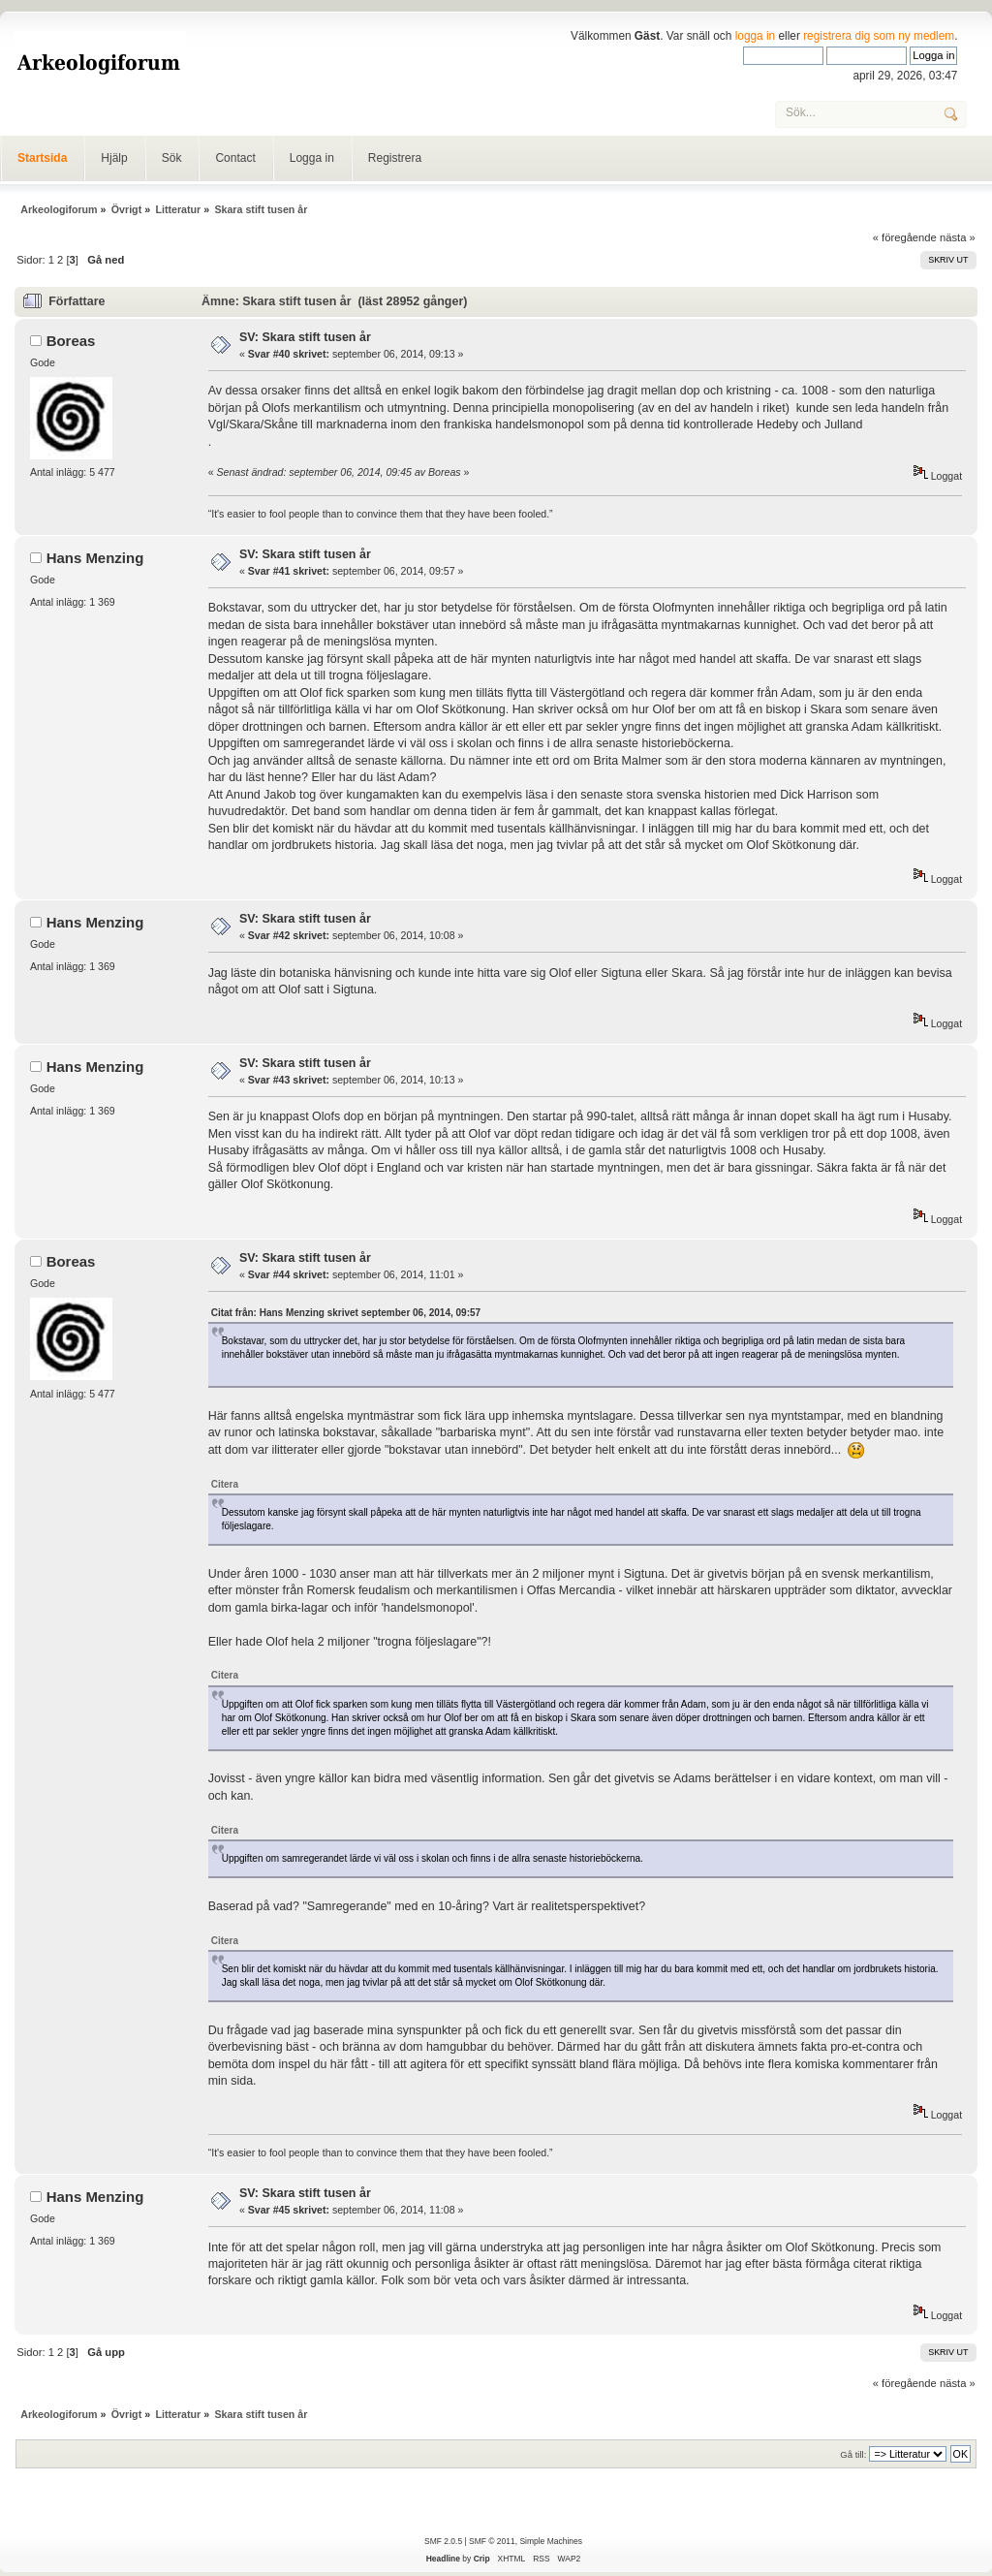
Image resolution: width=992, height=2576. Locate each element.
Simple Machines (550, 2541)
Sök (172, 158)
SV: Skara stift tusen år (305, 337)
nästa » (958, 237)
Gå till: (853, 2454)
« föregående (905, 237)
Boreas (71, 340)
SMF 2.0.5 (443, 2541)
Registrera (394, 158)
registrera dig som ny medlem (878, 36)
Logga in (312, 158)
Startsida (42, 158)
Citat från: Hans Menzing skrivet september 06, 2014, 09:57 (345, 1312)
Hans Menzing (95, 558)
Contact (235, 158)
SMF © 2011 (492, 2541)
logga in (755, 36)
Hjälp (114, 158)
